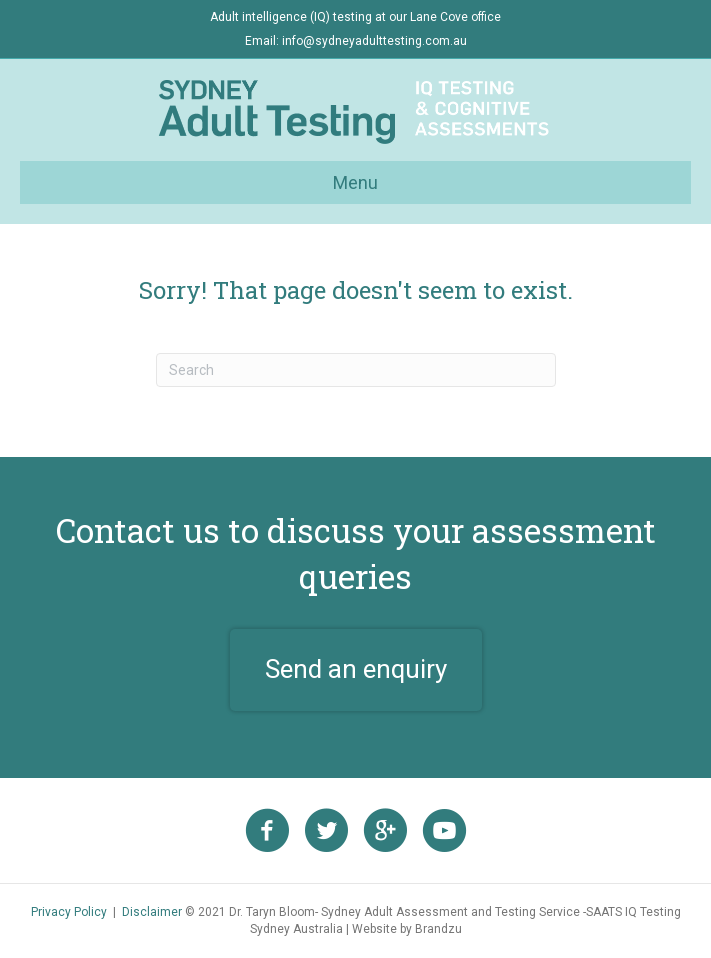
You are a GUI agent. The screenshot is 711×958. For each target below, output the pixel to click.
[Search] (356, 370)
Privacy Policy (69, 912)
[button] (356, 670)
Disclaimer (152, 912)
